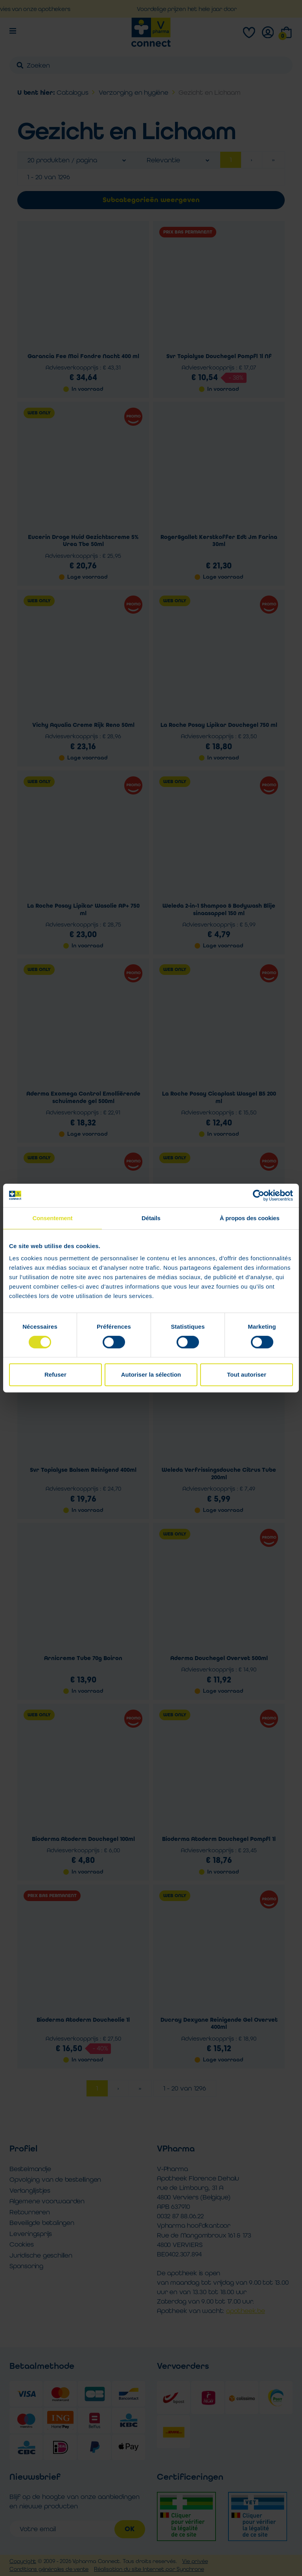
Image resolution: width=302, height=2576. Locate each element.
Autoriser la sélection (151, 1374)
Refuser (55, 1374)
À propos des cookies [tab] (250, 1218)
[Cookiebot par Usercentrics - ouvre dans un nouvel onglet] (258, 1195)
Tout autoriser (246, 1374)
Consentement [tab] (52, 1218)
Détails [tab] (151, 1218)
